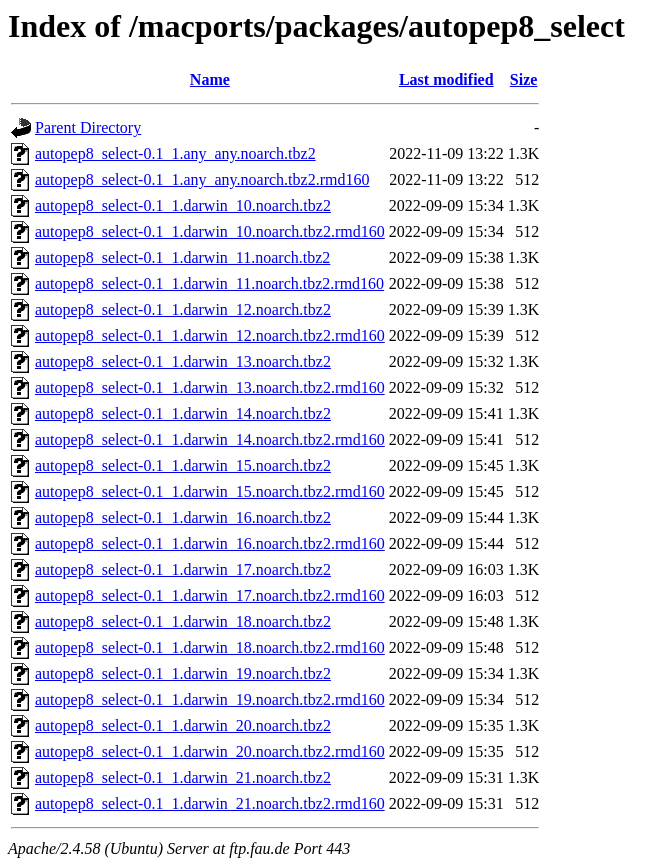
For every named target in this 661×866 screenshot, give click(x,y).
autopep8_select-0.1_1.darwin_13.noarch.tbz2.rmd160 (210, 387)
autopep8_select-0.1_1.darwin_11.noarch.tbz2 (182, 257)
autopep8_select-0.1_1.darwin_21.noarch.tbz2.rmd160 (210, 803)
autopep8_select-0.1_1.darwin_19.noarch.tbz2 (183, 673)
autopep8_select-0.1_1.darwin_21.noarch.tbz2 (183, 777)
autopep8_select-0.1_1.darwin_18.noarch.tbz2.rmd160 (210, 647)
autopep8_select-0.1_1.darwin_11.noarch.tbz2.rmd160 (209, 283)
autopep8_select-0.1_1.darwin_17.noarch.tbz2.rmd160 (210, 595)
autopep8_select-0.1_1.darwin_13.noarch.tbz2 (183, 361)
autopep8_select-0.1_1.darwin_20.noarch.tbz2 (183, 725)
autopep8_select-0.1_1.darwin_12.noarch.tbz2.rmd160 (210, 335)
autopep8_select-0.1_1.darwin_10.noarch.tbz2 (183, 205)
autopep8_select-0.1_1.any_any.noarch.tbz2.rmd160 (202, 179)
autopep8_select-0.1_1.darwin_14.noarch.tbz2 (183, 413)
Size (524, 79)
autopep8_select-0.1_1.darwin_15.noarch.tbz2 (183, 465)
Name (210, 79)
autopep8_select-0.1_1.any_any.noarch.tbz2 (175, 153)
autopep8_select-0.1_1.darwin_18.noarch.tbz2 (183, 621)
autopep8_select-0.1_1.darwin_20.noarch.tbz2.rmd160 (210, 751)
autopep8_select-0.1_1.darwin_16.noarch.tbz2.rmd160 (210, 543)
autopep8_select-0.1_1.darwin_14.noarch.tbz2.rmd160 (210, 439)
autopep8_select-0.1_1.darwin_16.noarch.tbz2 (183, 517)
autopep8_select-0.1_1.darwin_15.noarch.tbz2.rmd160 (210, 491)
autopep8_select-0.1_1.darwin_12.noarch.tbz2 (183, 309)
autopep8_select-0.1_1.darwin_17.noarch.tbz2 (183, 569)
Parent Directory (88, 127)
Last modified (446, 79)
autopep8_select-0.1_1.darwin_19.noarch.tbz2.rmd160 (210, 699)
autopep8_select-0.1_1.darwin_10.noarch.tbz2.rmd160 (210, 231)
